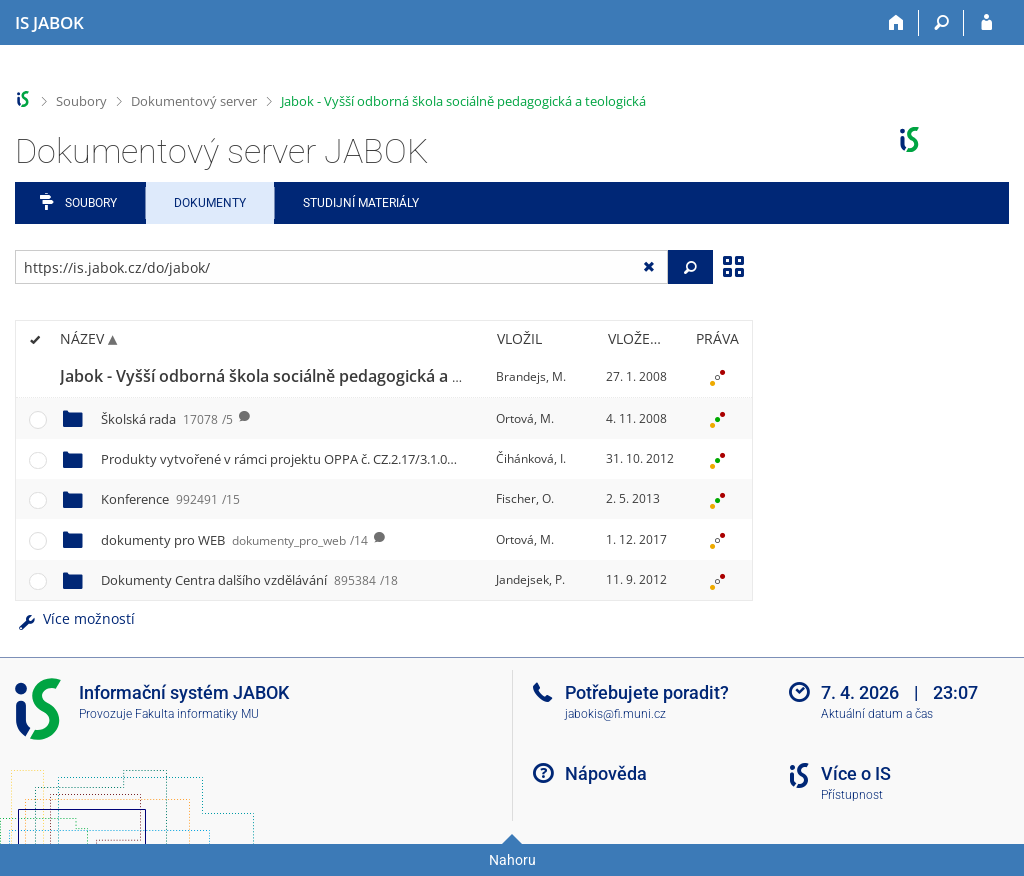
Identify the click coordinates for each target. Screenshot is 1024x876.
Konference (170, 499)
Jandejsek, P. (530, 579)
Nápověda (606, 773)
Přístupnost (852, 795)
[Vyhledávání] (941, 23)
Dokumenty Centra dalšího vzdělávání (249, 580)
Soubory (81, 101)
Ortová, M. (525, 418)
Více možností (75, 618)
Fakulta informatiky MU (197, 714)
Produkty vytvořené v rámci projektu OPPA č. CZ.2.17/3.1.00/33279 (329, 459)
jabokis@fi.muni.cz (615, 714)
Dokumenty (210, 203)
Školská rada (167, 419)
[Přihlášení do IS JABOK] (986, 23)
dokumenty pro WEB (234, 540)
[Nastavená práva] (717, 377)
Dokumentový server (194, 101)
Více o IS (856, 773)
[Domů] (896, 23)
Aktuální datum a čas (877, 714)
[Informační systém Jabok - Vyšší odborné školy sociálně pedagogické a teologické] (49, 23)
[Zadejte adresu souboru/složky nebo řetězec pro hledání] (341, 267)
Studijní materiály (361, 203)
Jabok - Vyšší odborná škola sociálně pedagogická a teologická (463, 101)
